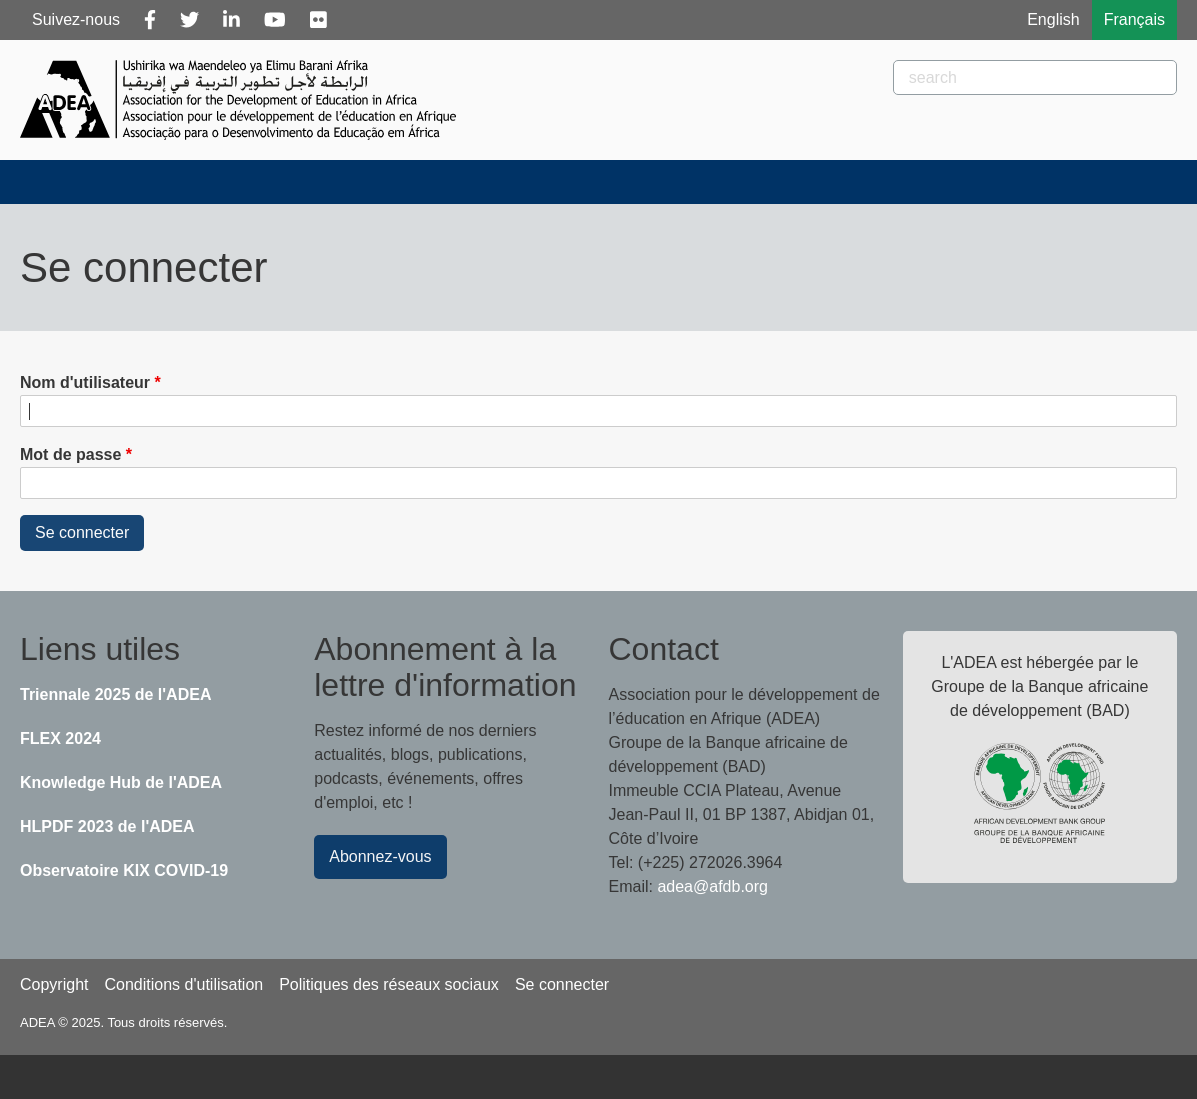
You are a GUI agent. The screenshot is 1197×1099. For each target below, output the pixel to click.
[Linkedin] (231, 20)
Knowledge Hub (1092, 181)
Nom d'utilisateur (85, 382)
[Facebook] (150, 20)
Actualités (332, 181)
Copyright (54, 984)
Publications (749, 181)
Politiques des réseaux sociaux (389, 984)
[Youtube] (275, 20)
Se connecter (562, 984)
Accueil (68, 181)
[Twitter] (189, 20)
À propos (193, 181)
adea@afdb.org (712, 886)
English (1053, 19)
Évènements (588, 181)
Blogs (457, 181)
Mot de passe (70, 454)
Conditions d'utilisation (183, 984)
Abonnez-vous (380, 856)
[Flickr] (318, 20)
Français (1134, 19)
